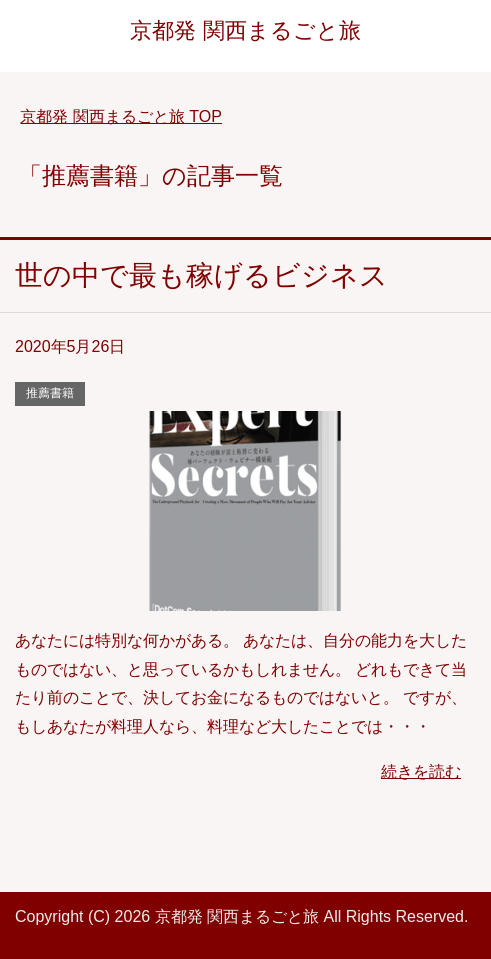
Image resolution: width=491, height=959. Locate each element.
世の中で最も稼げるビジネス (201, 275)
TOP (121, 116)
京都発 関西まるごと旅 (245, 30)
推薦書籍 (50, 393)
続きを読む (421, 771)
